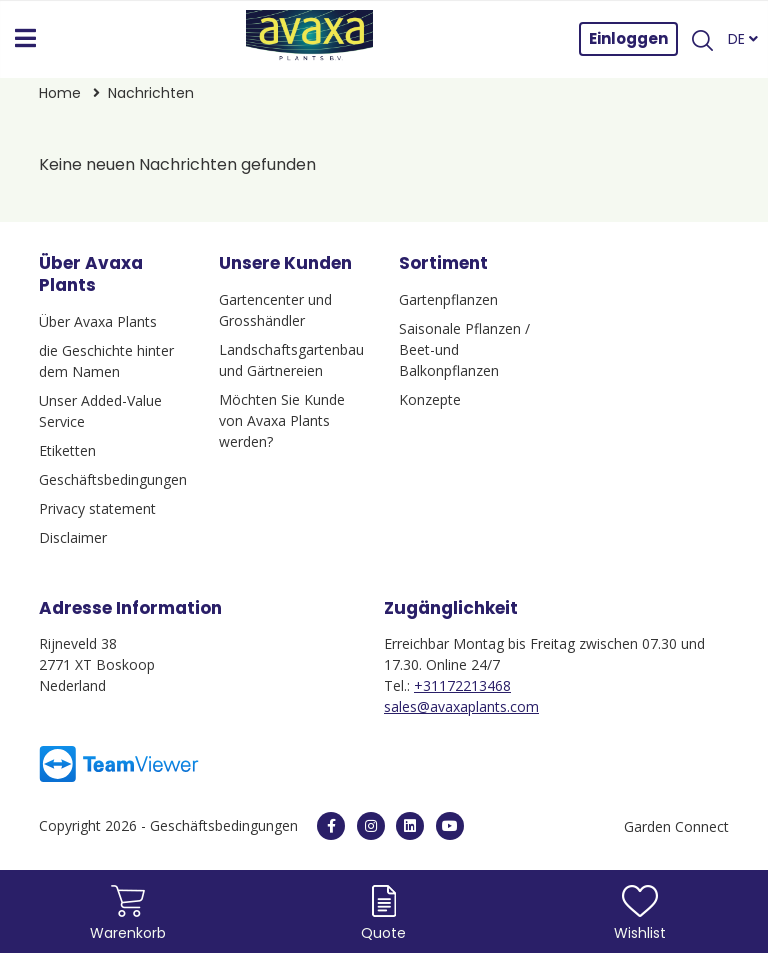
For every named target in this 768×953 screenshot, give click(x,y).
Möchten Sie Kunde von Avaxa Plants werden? (282, 420)
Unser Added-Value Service (100, 411)
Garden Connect (676, 826)
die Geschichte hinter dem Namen (106, 361)
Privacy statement (97, 508)
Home (62, 93)
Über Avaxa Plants (98, 321)
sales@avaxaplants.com (461, 706)
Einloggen (628, 38)
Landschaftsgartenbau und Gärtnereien (291, 360)
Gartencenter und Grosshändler (275, 310)
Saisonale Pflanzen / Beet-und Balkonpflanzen (464, 349)
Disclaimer (73, 537)
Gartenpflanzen (448, 299)
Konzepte (430, 399)
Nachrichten (151, 93)
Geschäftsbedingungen (113, 479)
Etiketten (67, 450)
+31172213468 (462, 685)
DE (743, 39)
